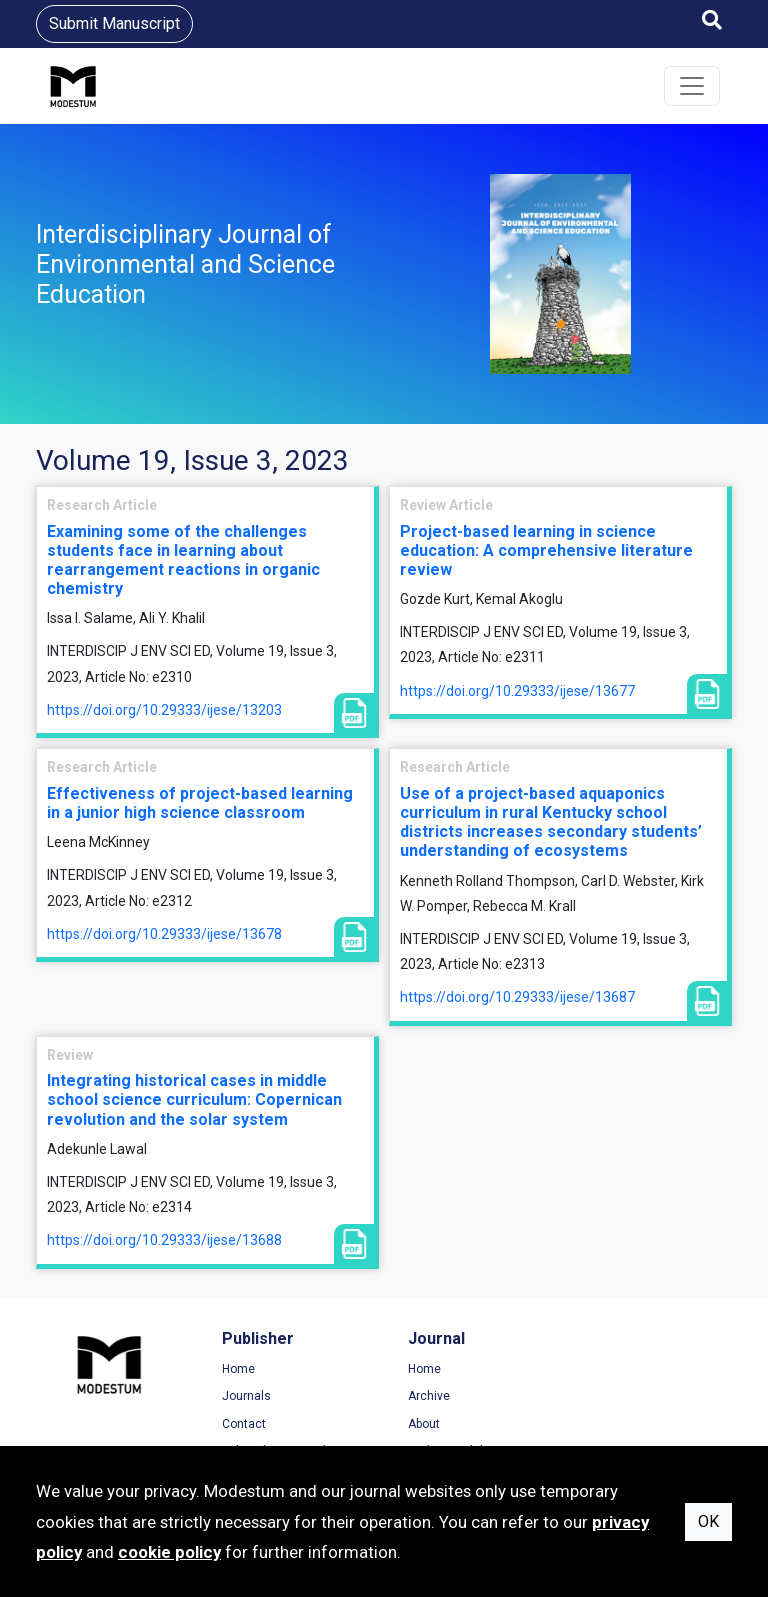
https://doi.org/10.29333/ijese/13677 (517, 691)
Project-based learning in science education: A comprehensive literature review (546, 550)
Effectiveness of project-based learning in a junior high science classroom (200, 803)
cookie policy (169, 1552)
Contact (242, 1424)
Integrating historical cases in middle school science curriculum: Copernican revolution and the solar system (194, 1099)
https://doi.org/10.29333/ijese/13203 (164, 710)
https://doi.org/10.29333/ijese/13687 (517, 997)
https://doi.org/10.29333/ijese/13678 (164, 934)
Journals (244, 1396)
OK (708, 1521)
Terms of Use (625, 1369)
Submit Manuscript (114, 23)
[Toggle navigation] (692, 86)
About (420, 1424)
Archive (425, 1396)
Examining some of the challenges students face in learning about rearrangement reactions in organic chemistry (183, 560)
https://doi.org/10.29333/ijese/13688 (164, 1240)
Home (236, 1369)
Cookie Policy (625, 1424)
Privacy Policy (626, 1396)
